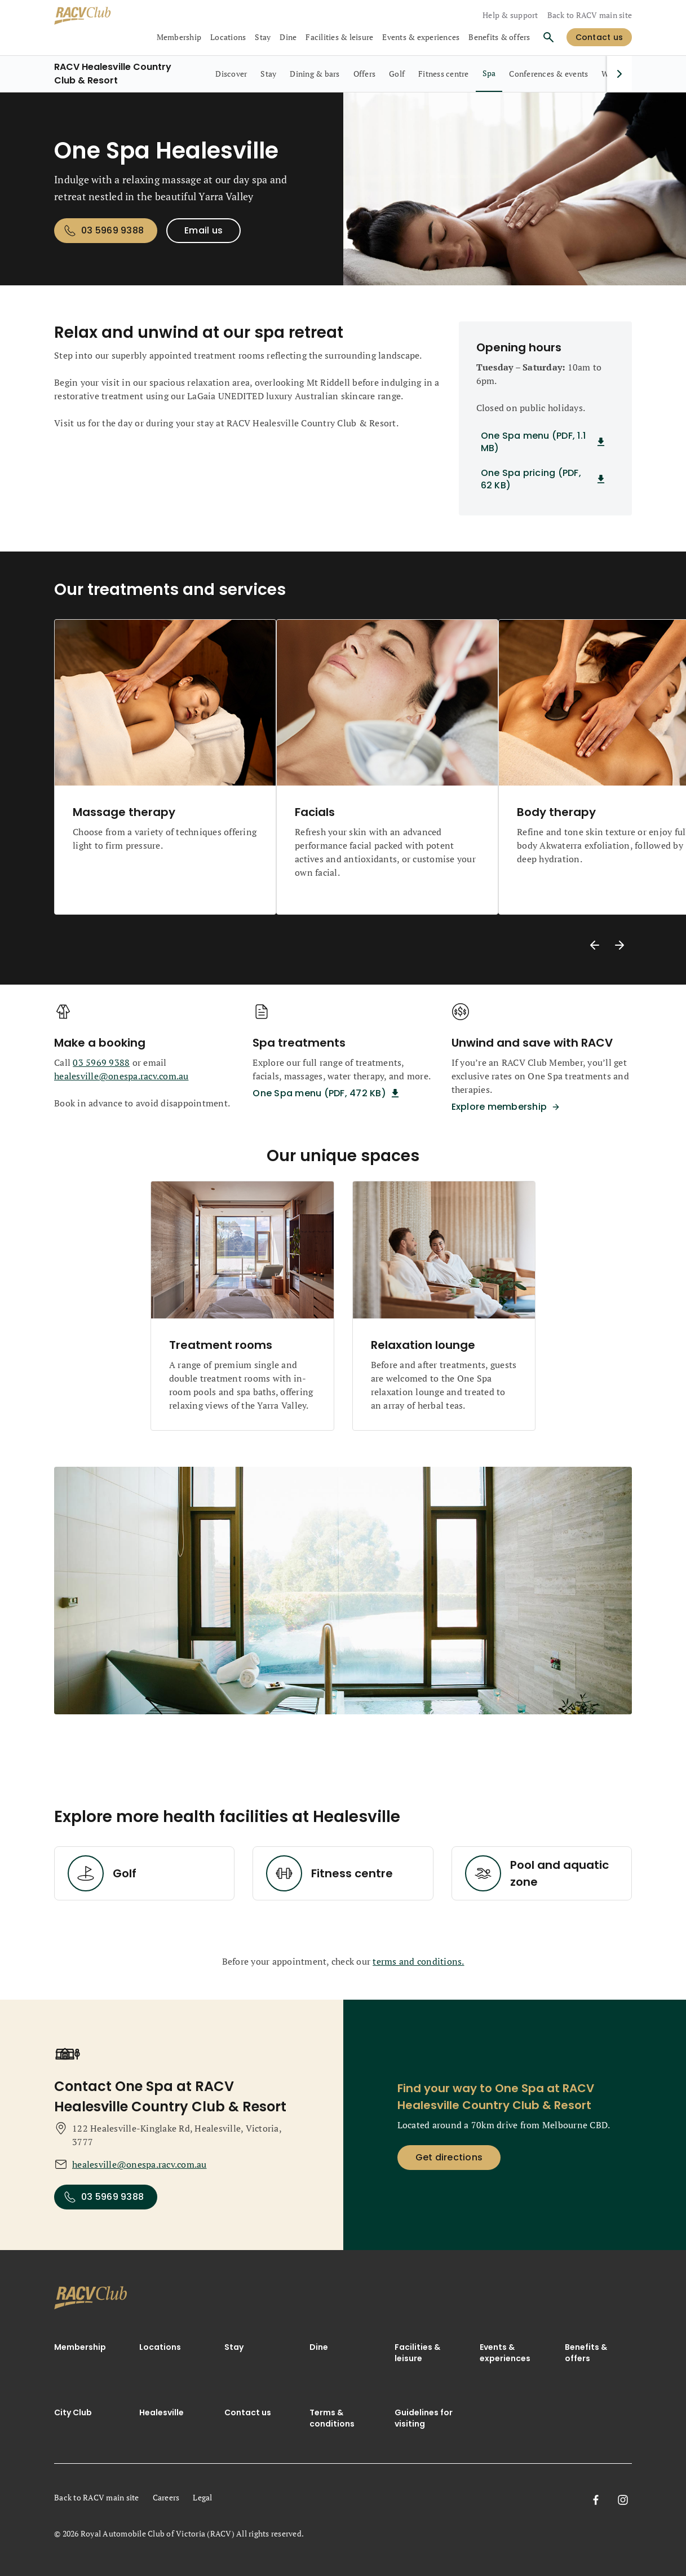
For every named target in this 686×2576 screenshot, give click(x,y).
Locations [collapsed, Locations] (228, 37)
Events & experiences (505, 2352)
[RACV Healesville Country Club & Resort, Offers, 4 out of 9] (365, 74)
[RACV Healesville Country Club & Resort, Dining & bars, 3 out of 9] (314, 74)
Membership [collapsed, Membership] (179, 37)
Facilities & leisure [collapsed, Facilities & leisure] (339, 37)
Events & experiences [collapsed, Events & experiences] (420, 37)
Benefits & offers (499, 37)
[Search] (548, 37)
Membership (80, 2347)
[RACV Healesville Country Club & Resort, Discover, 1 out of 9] (231, 74)
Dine (318, 2347)
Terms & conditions (332, 2418)
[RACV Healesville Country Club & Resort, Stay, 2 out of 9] (268, 74)
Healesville (161, 2412)
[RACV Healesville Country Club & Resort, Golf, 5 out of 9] (396, 74)
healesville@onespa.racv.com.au (121, 1076)
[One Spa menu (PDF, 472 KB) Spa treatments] (328, 1093)
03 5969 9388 (101, 1062)
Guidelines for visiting (424, 2418)
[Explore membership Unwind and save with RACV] (508, 1107)
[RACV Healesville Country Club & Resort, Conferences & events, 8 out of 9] (548, 74)
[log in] (599, 37)
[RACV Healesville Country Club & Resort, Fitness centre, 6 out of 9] (443, 74)
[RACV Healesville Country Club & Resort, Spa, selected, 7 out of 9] (489, 74)
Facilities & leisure (417, 2352)
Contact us (247, 2412)
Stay (234, 2347)
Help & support (510, 15)
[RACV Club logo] (94, 16)
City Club (73, 2412)
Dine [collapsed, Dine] (288, 37)
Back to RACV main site (589, 15)
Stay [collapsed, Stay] (263, 37)
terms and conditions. (418, 1961)
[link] (90, 2300)
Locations (160, 2347)
